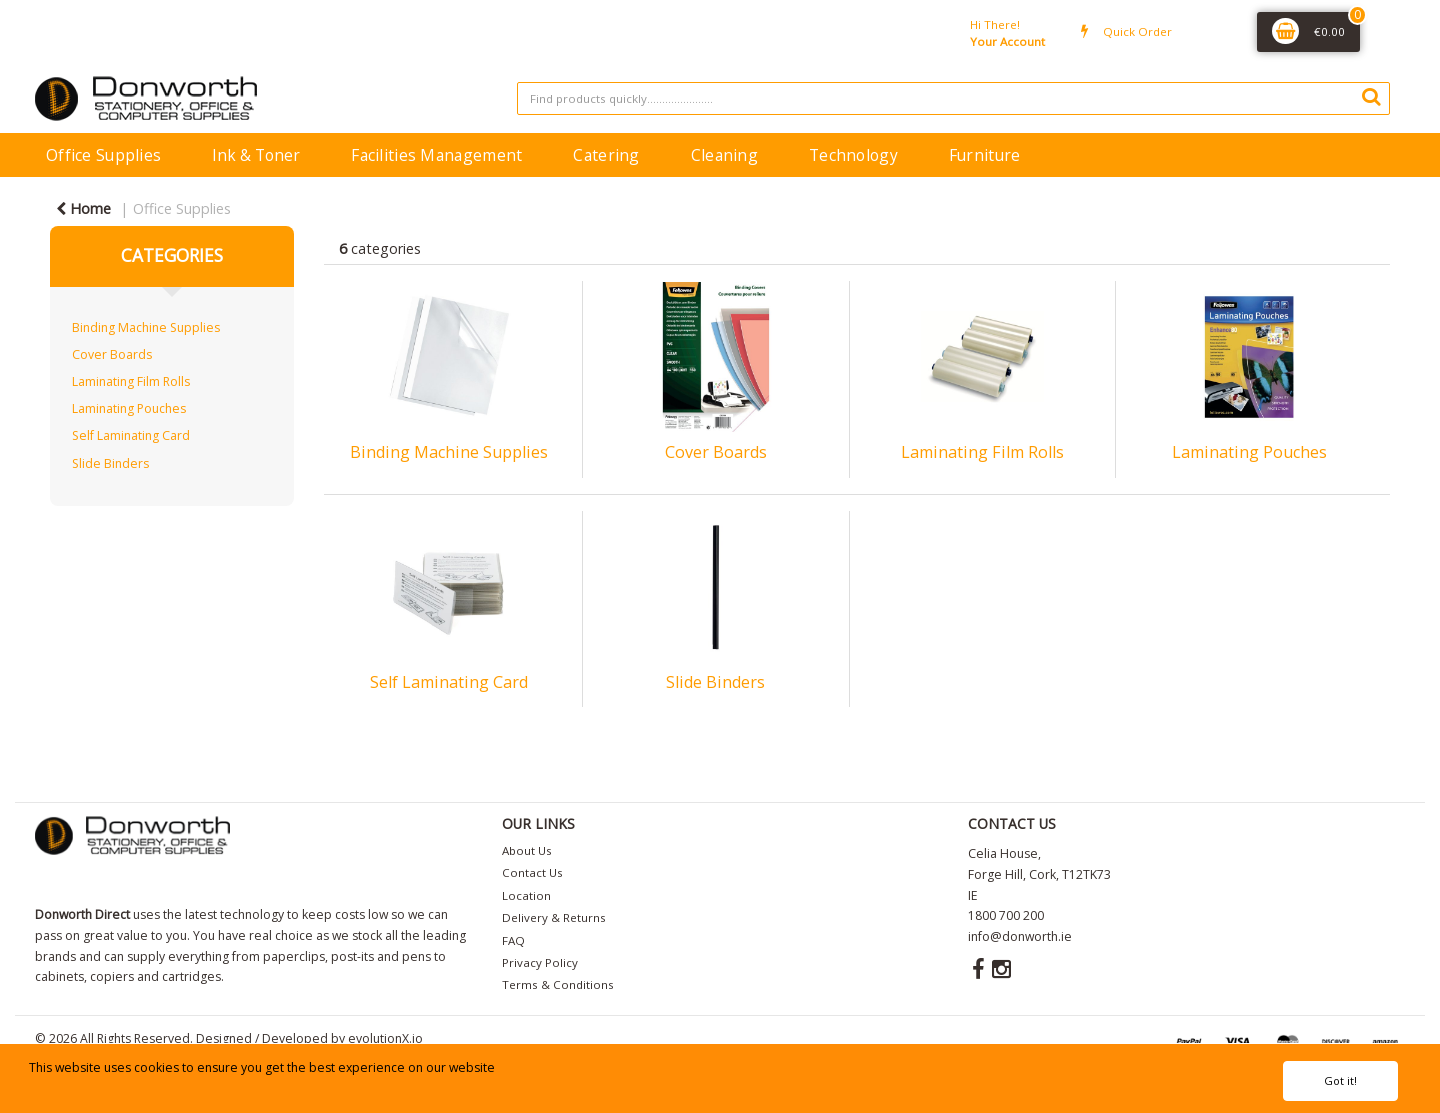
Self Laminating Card (131, 435)
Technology (853, 155)
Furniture (985, 155)
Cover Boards (112, 354)
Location (526, 895)
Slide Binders (110, 463)
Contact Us (532, 872)
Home (83, 208)
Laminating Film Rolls (131, 381)
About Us (527, 850)
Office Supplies (103, 155)
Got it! (1340, 1080)
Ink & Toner (256, 155)
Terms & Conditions (558, 984)
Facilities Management (436, 155)
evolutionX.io (385, 1038)
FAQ (513, 940)
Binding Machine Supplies (146, 327)
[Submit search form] (1371, 96)
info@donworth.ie (1020, 936)
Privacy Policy (540, 962)
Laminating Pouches (129, 408)
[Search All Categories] (953, 98)
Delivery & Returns (554, 917)
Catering (606, 155)
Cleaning (724, 155)
